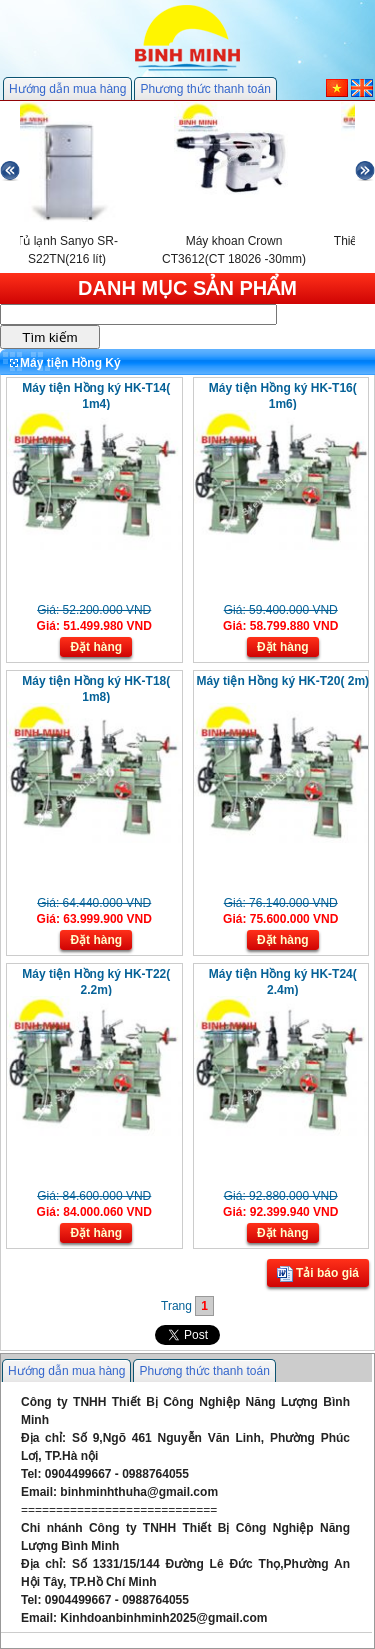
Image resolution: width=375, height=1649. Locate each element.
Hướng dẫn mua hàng (67, 89)
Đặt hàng (96, 647)
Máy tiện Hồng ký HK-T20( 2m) (282, 681)
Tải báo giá (318, 1274)
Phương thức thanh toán (205, 89)
